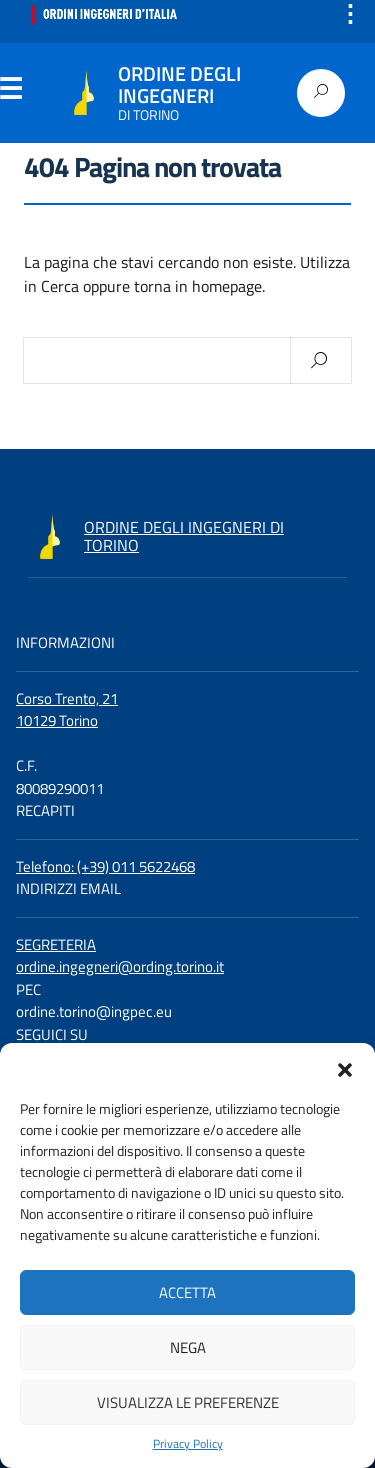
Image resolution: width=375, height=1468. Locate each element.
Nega (188, 1347)
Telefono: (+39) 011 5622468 (105, 866)
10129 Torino (57, 720)
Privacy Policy (188, 1444)
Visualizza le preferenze (188, 1402)
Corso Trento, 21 (67, 698)
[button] (345, 1068)
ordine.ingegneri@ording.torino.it (120, 966)
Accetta (187, 1292)
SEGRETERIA (56, 944)
